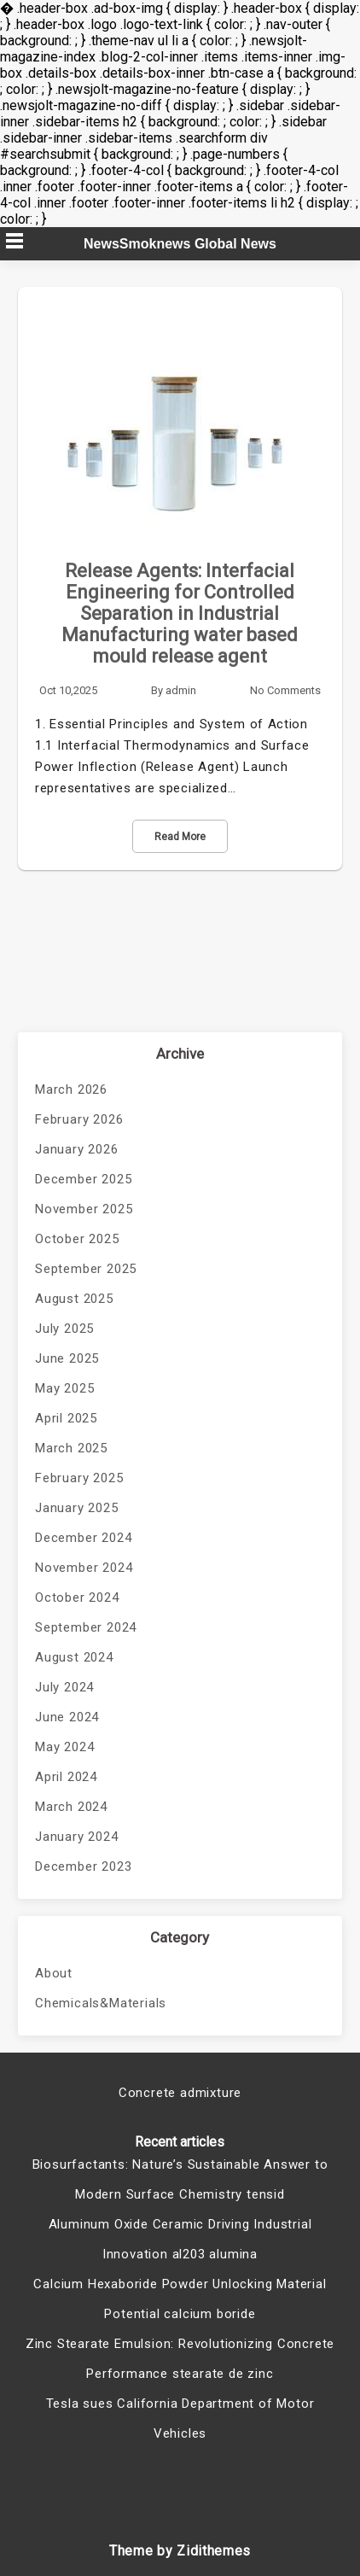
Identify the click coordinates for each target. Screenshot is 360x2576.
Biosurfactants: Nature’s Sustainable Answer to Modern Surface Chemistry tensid (180, 2179)
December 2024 (83, 1537)
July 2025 (64, 1328)
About (54, 1973)
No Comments (285, 690)
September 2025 (85, 1268)
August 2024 (74, 1657)
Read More (180, 837)
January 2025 (77, 1508)
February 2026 (79, 1119)
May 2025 (64, 1388)
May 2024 (64, 1747)
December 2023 (83, 1866)
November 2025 (83, 1209)
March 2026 (71, 1089)
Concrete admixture (180, 2092)
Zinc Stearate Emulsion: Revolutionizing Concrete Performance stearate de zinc (180, 2358)
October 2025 (77, 1239)
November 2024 (83, 1567)
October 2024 (77, 1597)
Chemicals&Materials (100, 2003)
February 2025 (79, 1478)
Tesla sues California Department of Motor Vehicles (180, 2418)
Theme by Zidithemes (180, 2551)
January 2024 (77, 1836)
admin (180, 690)
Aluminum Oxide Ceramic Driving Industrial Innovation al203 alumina (180, 2239)
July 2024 (64, 1687)
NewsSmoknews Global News (180, 244)
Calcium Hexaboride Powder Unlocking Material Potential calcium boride (179, 2299)
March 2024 (71, 1806)
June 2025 (67, 1358)
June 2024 (67, 1717)
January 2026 (77, 1149)
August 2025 (74, 1298)
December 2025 (83, 1179)
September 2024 (85, 1627)
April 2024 (66, 1777)
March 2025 (71, 1448)
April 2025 (66, 1418)
